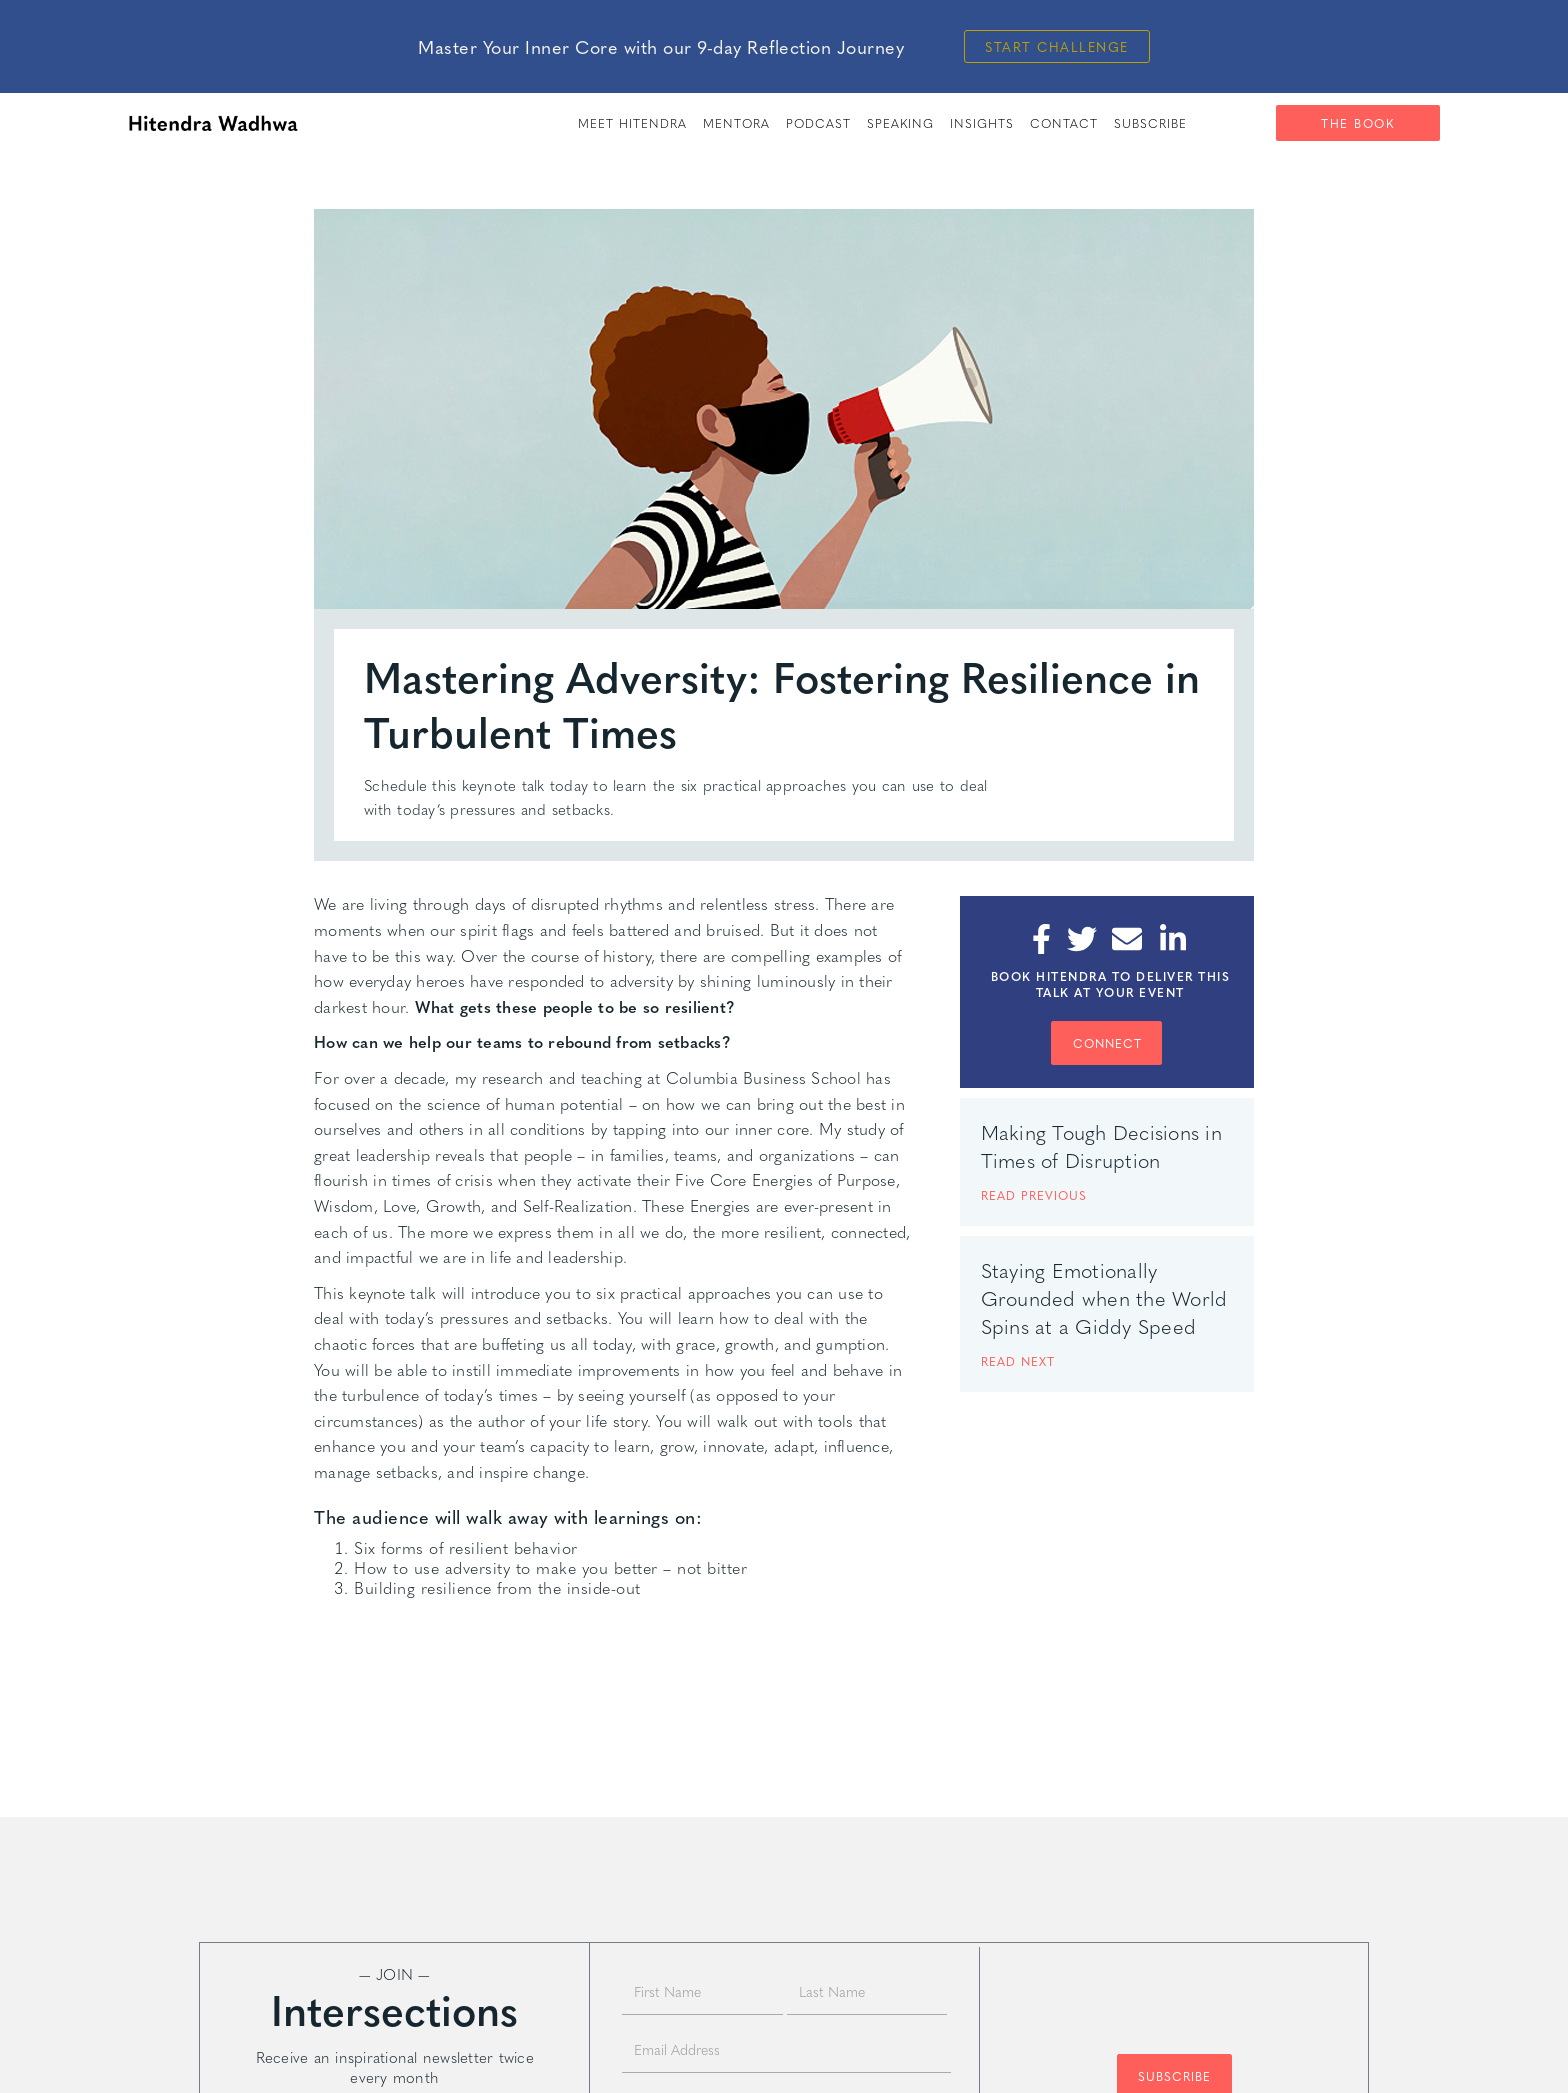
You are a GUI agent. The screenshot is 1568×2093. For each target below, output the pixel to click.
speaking (900, 123)
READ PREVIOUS (1034, 1195)
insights (982, 123)
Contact (1064, 123)
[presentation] (1174, 1991)
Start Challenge (1057, 46)
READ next (1018, 1361)
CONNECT (1107, 1043)
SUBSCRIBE (1150, 123)
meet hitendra (632, 123)
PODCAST (818, 123)
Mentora (736, 123)
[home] (213, 123)
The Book (1357, 123)
